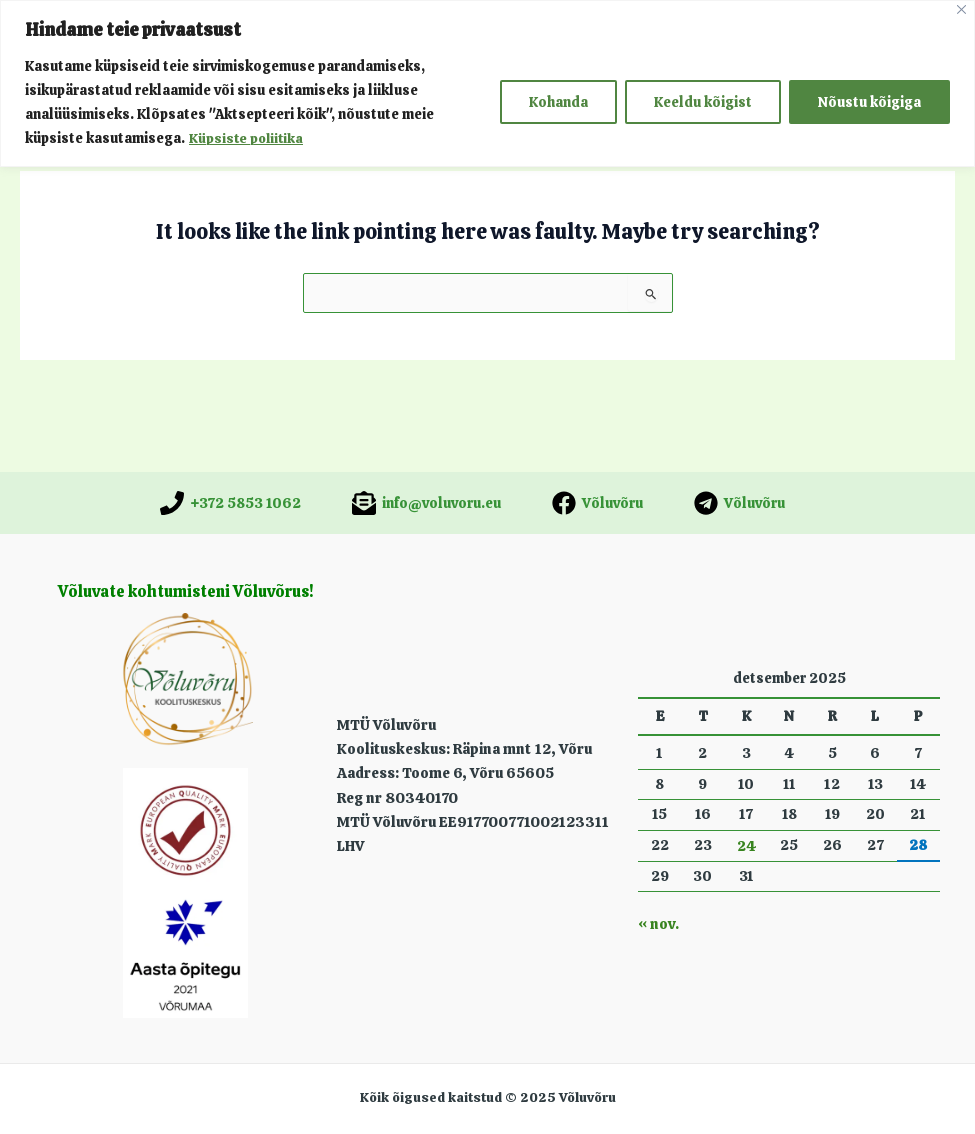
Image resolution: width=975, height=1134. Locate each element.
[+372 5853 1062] (230, 503)
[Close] (961, 9)
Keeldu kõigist (703, 102)
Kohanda (558, 102)
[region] (487, 83)
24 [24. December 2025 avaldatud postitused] (746, 846)
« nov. (657, 925)
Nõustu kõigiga (869, 102)
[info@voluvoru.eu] (426, 503)
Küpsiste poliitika (248, 138)
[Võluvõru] (597, 503)
